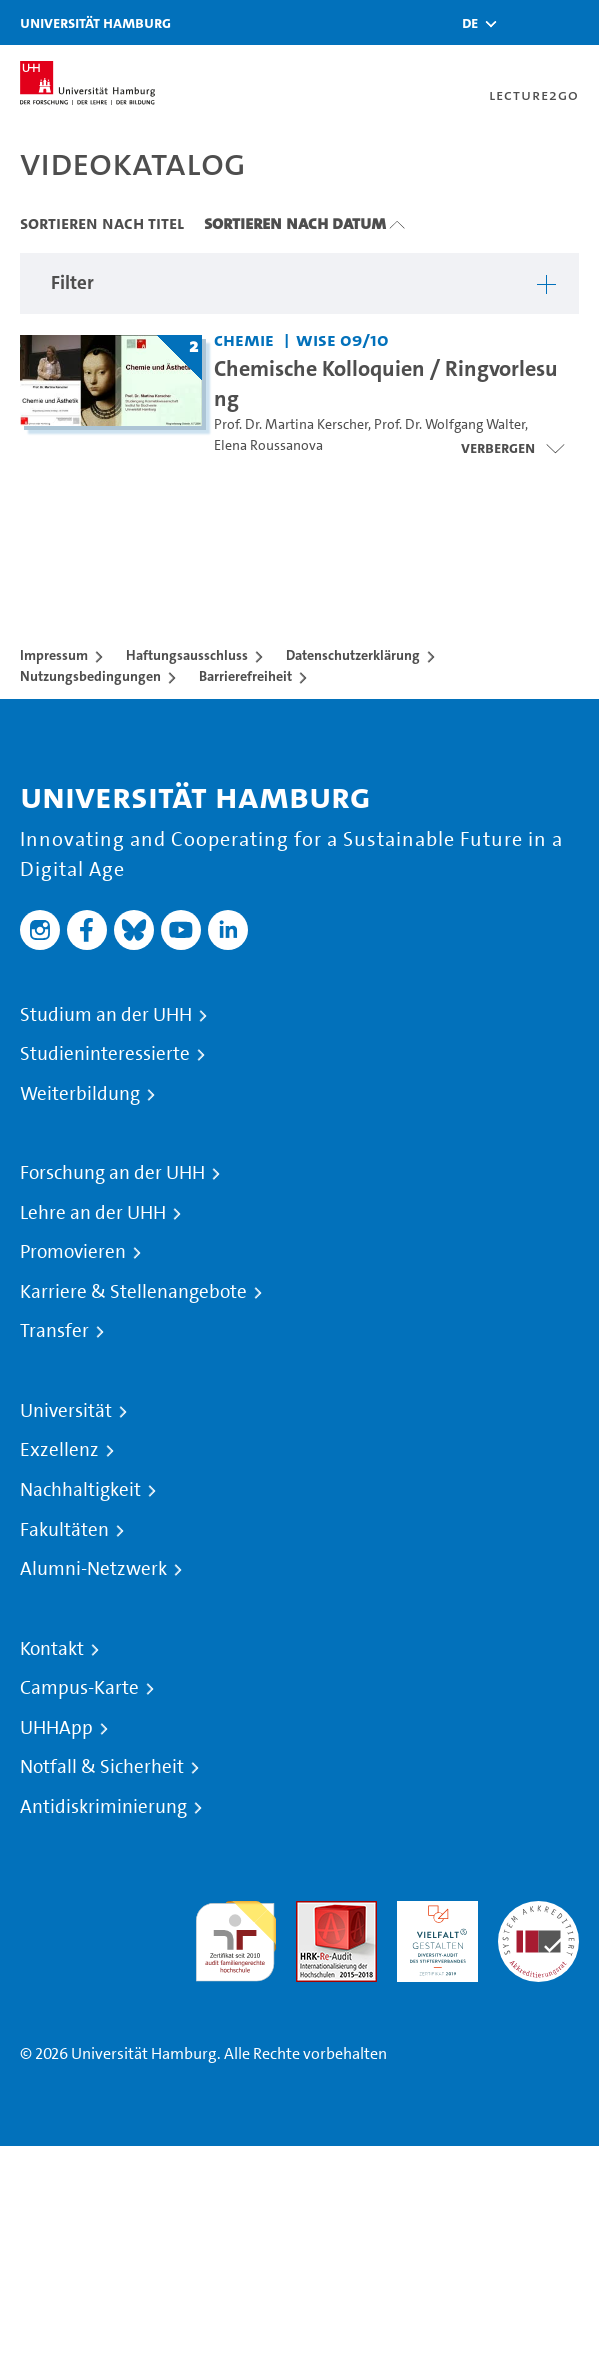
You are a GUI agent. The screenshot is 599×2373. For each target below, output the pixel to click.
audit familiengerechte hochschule (235, 1936)
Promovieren (73, 1252)
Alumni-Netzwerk (93, 1569)
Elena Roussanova (268, 445)
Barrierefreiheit (245, 676)
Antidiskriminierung (103, 1807)
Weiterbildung (80, 1094)
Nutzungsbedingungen (90, 676)
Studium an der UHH (106, 1015)
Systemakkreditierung (538, 1912)
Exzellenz (59, 1450)
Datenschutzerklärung (353, 655)
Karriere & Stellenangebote (133, 1292)
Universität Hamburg (95, 22)
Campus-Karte (79, 1688)
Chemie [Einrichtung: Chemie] (244, 339)
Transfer (54, 1331)
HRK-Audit (432, 1912)
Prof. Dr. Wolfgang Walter (449, 424)
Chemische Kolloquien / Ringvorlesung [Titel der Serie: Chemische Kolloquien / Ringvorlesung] (386, 383)
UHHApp (56, 1728)
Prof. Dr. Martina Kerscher (291, 424)
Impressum (54, 655)
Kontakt (52, 1649)
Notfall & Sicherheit (102, 1767)
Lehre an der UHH (93, 1213)
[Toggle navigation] (574, 22)
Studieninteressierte (105, 1054)
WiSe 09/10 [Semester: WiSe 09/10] (342, 339)
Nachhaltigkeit (80, 1490)
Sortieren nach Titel (102, 223)
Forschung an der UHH (112, 1173)
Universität (66, 1411)
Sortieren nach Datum (295, 223)
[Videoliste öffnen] (512, 448)
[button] (470, 23)
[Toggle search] (524, 22)
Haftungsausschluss (187, 655)
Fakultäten (64, 1530)
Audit (315, 1912)
